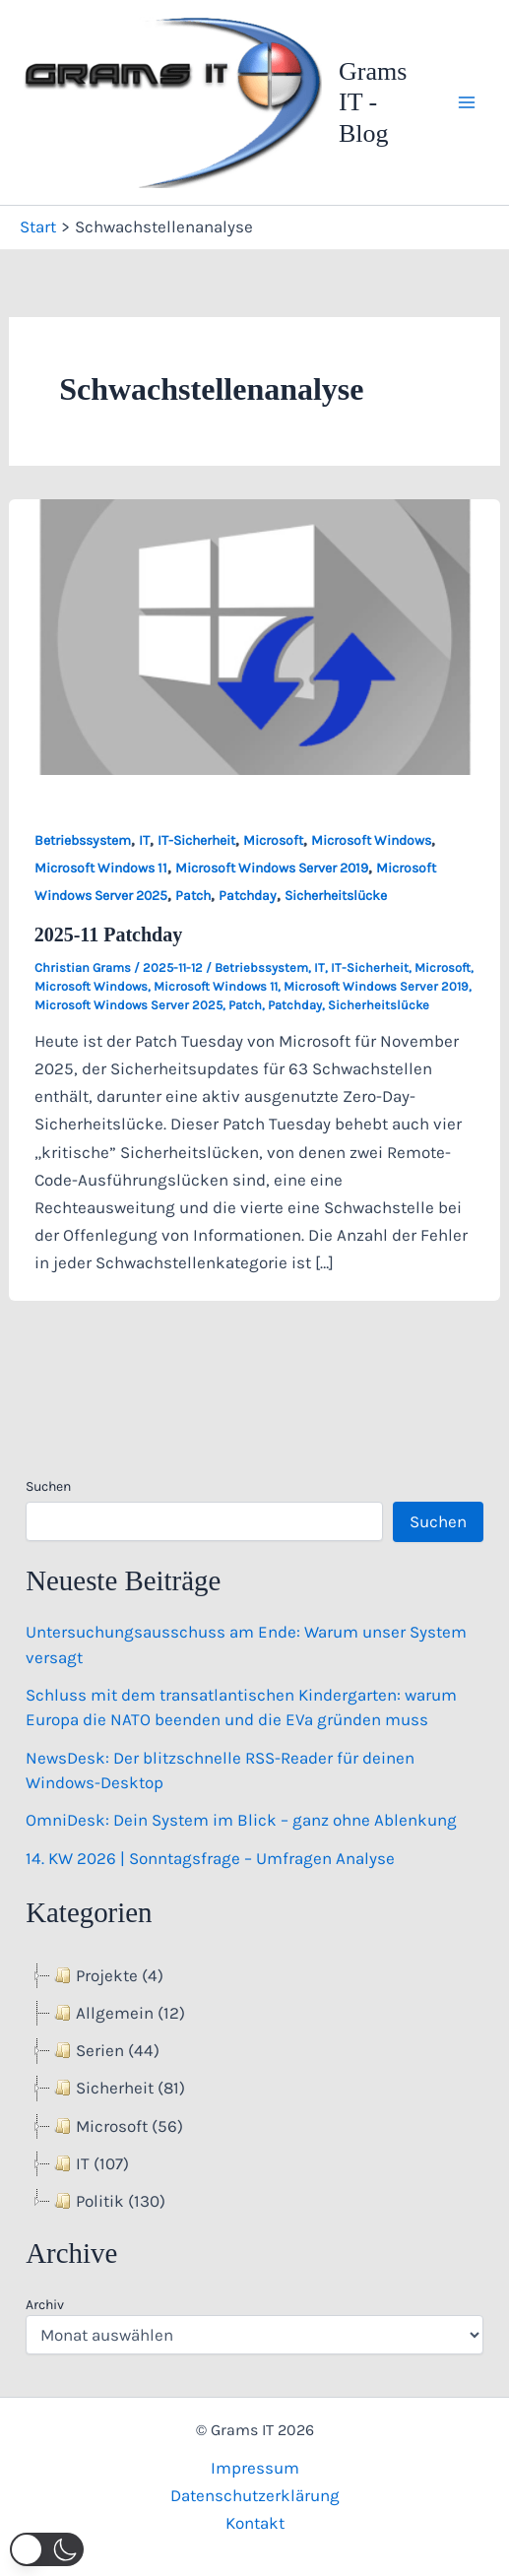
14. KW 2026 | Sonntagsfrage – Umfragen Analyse (210, 1858)
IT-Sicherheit (196, 840)
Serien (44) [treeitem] (104, 2050)
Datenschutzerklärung (255, 2495)
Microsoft (273, 840)
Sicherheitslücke (336, 895)
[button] (47, 2549)
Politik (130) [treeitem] (107, 2201)
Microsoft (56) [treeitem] (116, 2126)
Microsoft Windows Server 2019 (271, 868)
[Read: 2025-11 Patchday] (254, 635)
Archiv (45, 2304)
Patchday (248, 895)
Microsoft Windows (371, 840)
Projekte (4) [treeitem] (106, 1975)
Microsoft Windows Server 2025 (128, 1005)
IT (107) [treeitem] (89, 2163)
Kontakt (255, 2523)
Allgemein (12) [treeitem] (117, 2013)
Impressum (255, 2468)
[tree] (254, 2089)
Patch (193, 895)
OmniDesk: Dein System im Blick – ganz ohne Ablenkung (241, 1820)
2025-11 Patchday (108, 934)
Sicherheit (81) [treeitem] (117, 2087)
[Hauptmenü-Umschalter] (467, 102)
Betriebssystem (82, 840)
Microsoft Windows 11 (100, 868)
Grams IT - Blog (373, 102)
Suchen (48, 1486)
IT (144, 840)
